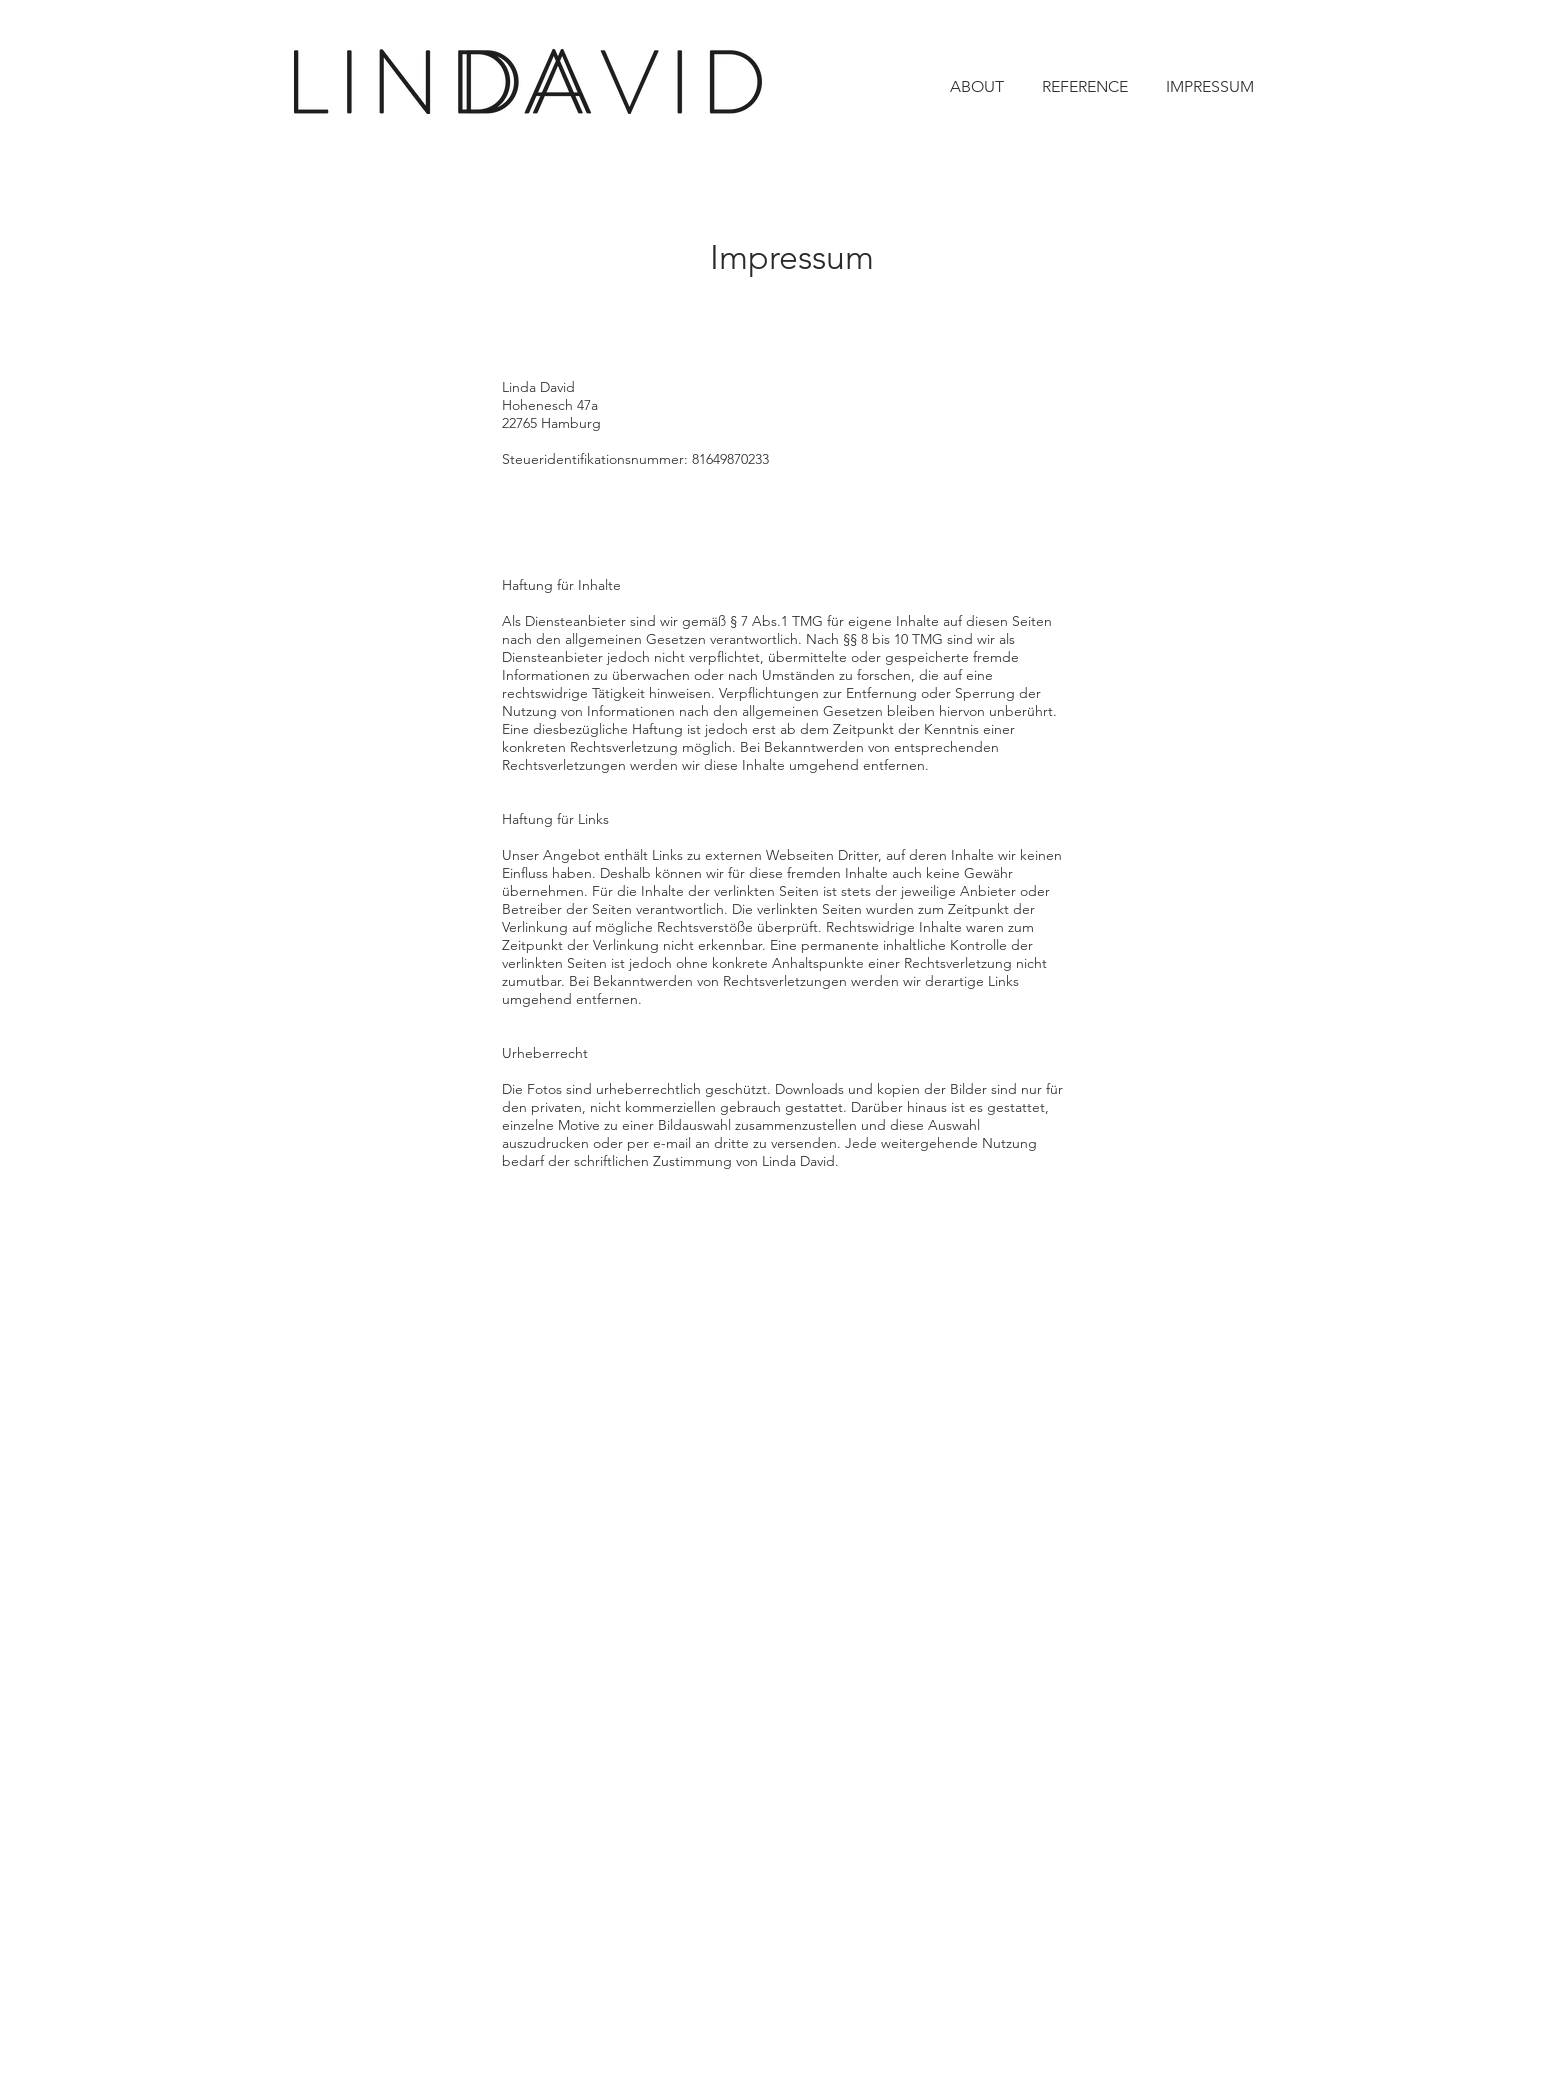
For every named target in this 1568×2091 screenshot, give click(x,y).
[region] (778, 827)
